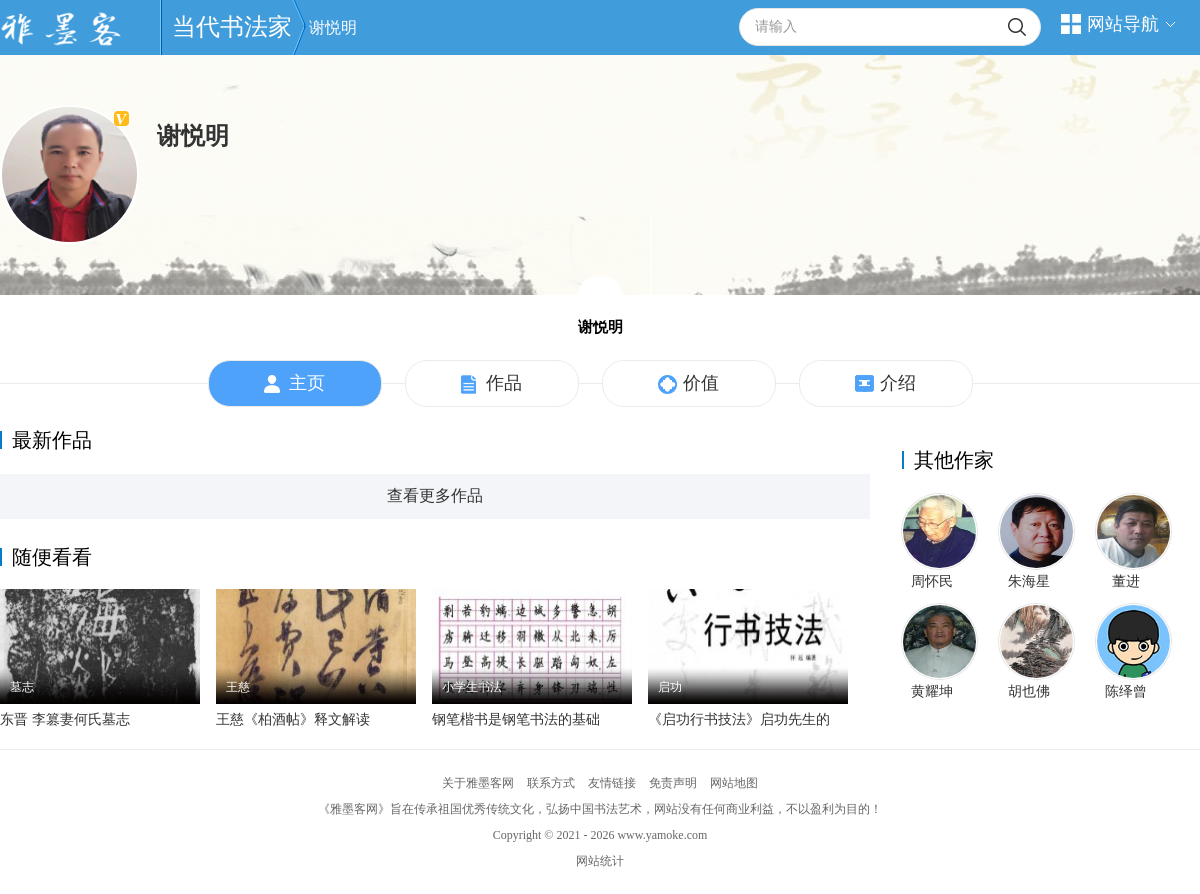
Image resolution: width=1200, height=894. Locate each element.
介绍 (885, 384)
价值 (688, 384)
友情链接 (612, 783)
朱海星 (1029, 581)
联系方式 (551, 783)
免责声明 (673, 783)
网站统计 (600, 861)
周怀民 (932, 581)
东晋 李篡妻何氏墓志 (65, 719)
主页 (294, 384)
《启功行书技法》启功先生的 (739, 719)
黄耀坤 (932, 691)
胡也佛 (1029, 691)
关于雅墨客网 (478, 783)
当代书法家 (232, 27)
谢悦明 (333, 27)
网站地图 (734, 783)
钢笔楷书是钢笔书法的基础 (516, 719)
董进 (1126, 581)
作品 (491, 384)
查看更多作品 (435, 495)
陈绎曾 (1126, 691)
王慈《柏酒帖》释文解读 (293, 719)
